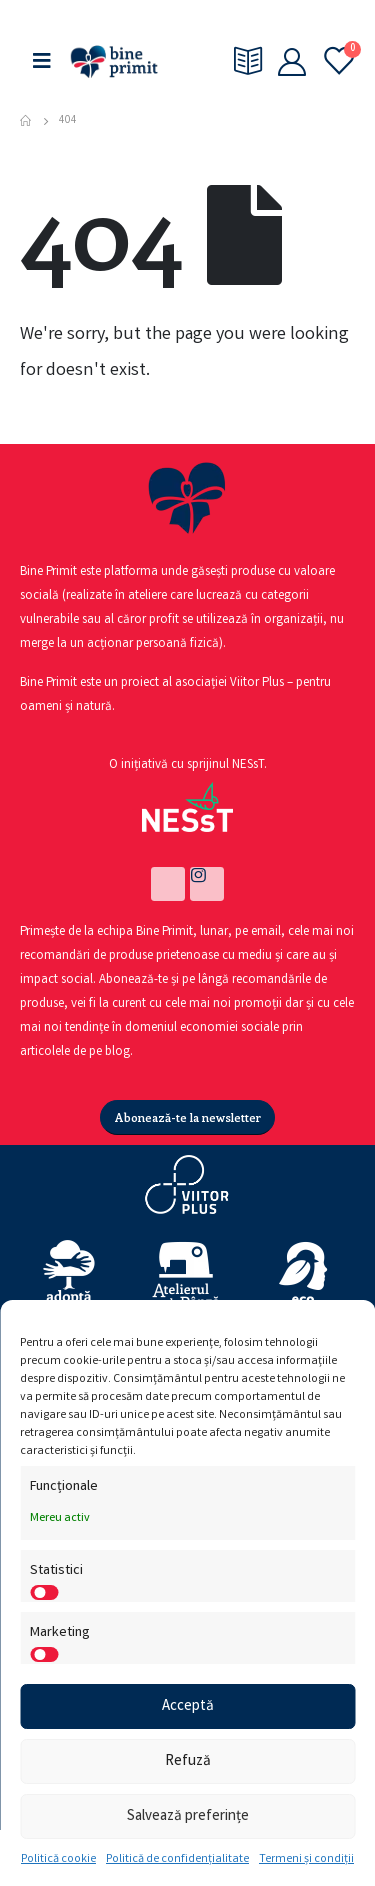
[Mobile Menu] (42, 61)
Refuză (188, 1762)
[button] (188, 1117)
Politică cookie (58, 1859)
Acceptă (188, 1707)
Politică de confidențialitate (177, 1859)
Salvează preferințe (188, 1817)
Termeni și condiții (306, 1859)
